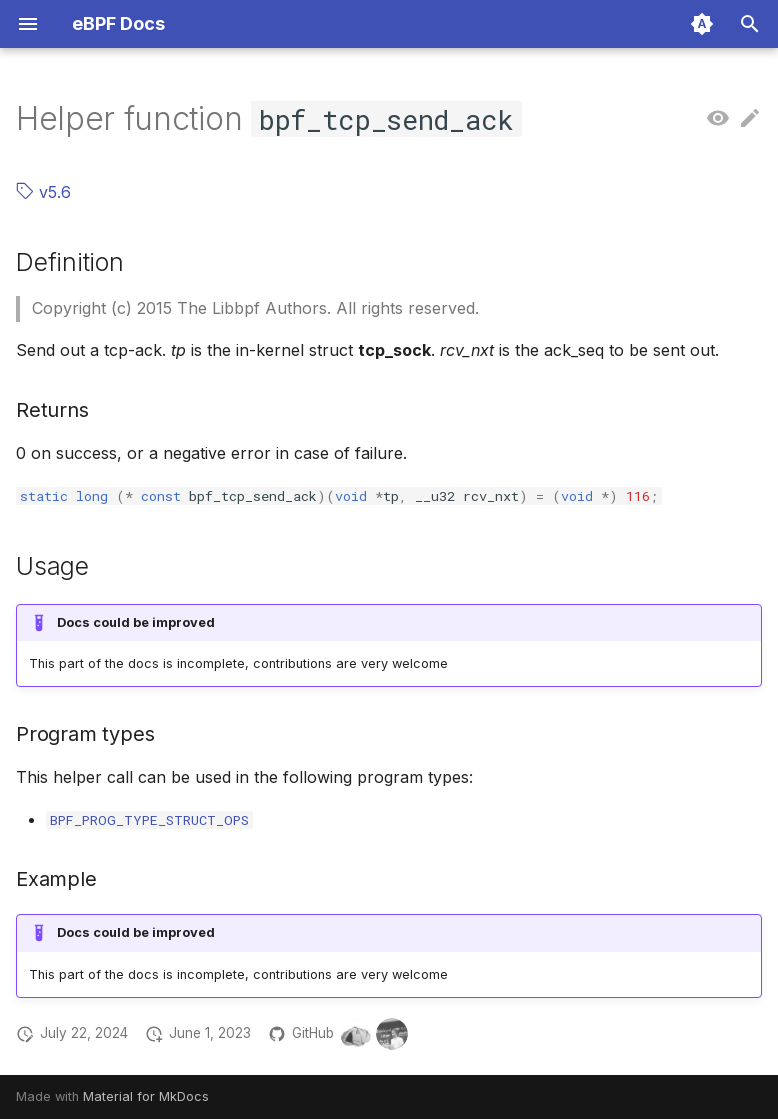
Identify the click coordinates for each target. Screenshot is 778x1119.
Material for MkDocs (146, 1096)
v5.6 (43, 192)
